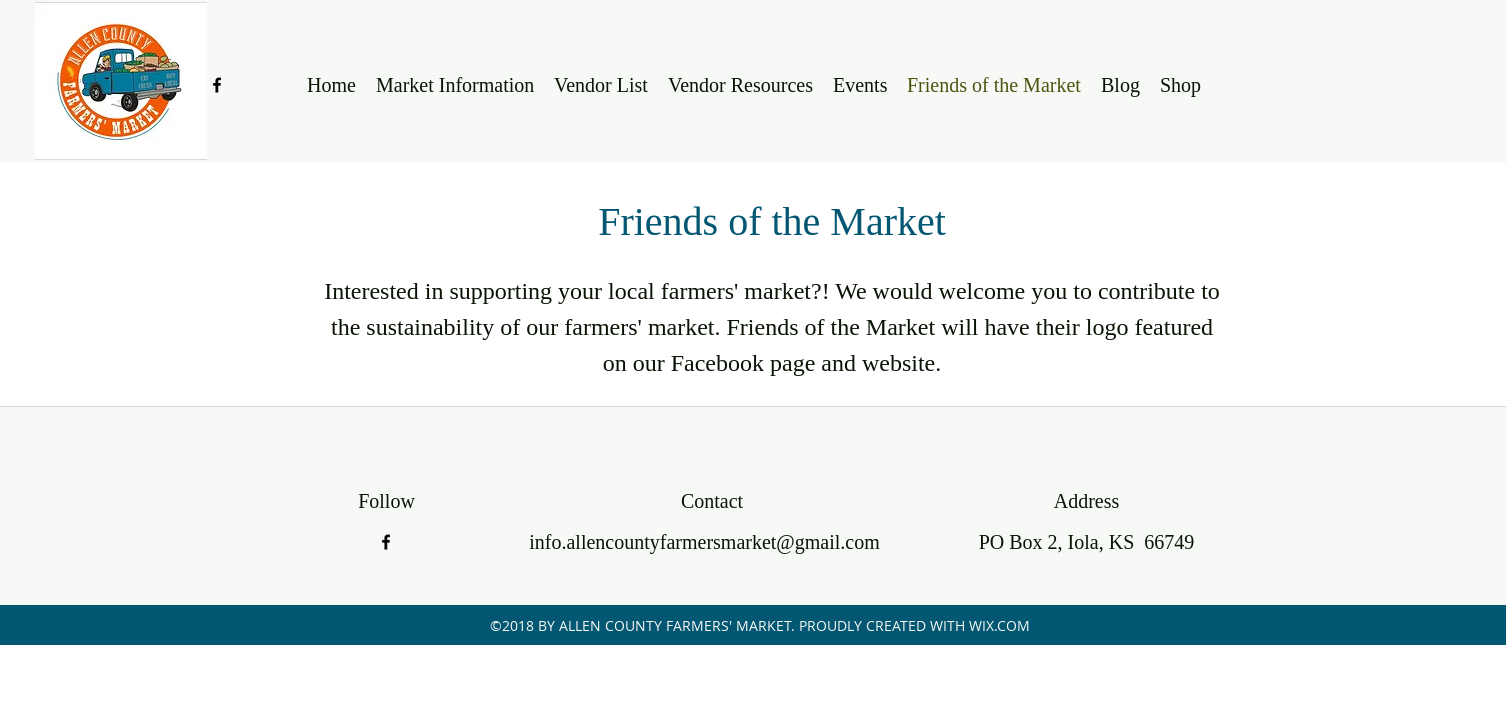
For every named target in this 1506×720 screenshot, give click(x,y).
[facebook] (217, 85)
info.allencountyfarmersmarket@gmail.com (704, 542)
